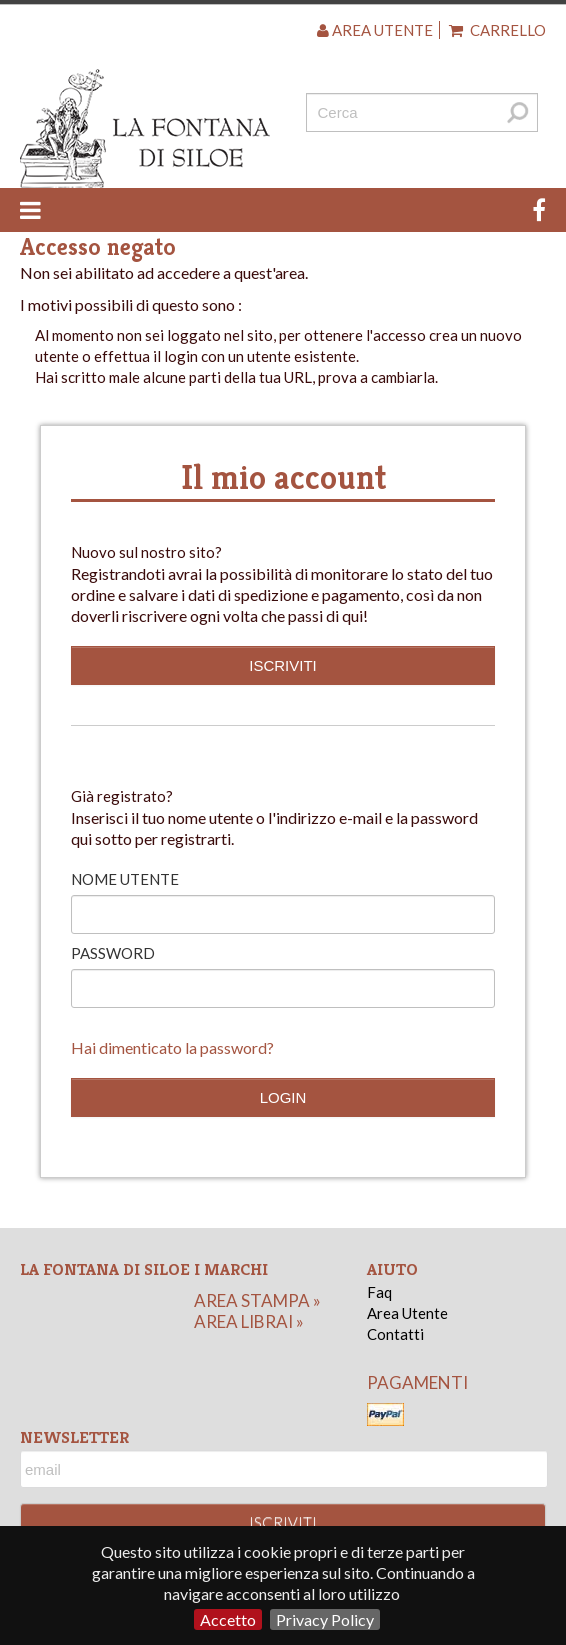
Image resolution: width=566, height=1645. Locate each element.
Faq (379, 1292)
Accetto (228, 1619)
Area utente (375, 30)
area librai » (249, 1321)
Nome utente (125, 879)
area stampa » (257, 1300)
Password (113, 953)
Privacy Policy (325, 1619)
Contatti (395, 1334)
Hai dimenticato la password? (172, 1047)
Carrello (497, 30)
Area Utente (407, 1313)
